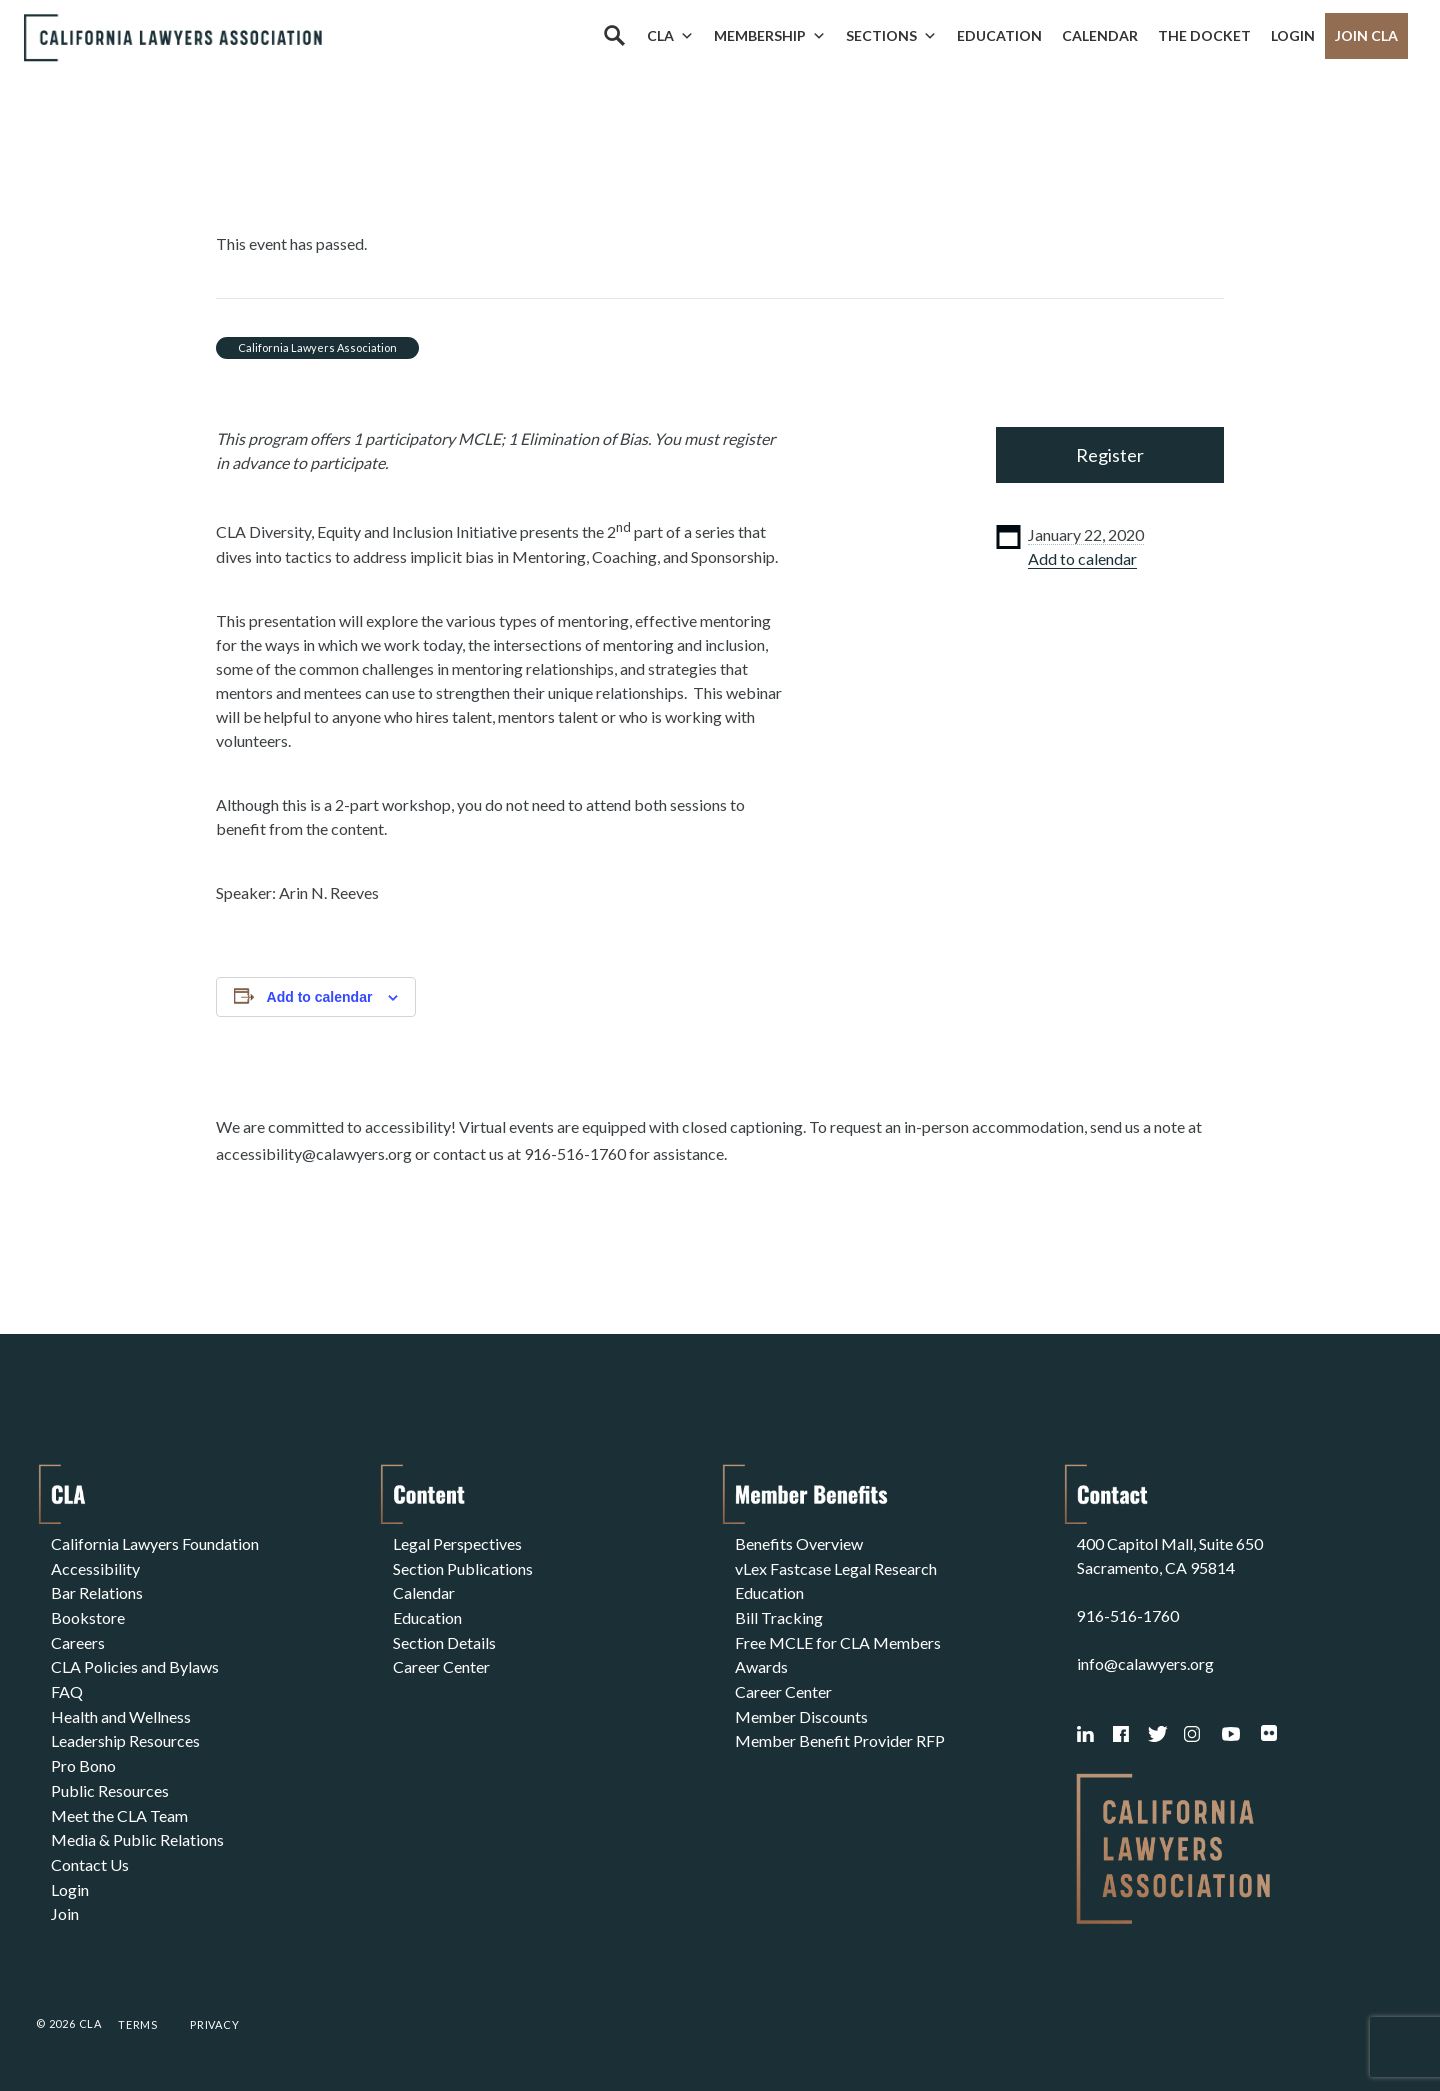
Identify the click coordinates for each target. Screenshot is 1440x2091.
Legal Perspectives (457, 1543)
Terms (138, 2024)
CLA (670, 36)
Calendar (1100, 35)
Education (999, 35)
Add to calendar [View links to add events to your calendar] (320, 997)
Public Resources (110, 1783)
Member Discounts (801, 1711)
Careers (78, 1639)
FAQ (67, 1687)
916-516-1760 (1128, 1615)
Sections (891, 36)
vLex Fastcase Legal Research (836, 1567)
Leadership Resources (125, 1735)
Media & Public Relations (137, 1831)
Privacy (215, 2024)
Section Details (444, 1639)
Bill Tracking (779, 1615)
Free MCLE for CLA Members (838, 1639)
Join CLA (1366, 35)
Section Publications (463, 1567)
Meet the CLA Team (119, 1807)
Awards (761, 1663)
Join (65, 1903)
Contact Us (90, 1855)
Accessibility (95, 1567)
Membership (770, 36)
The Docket (1204, 35)
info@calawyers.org (1145, 1663)
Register (1110, 455)
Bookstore (88, 1615)
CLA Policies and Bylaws (135, 1663)
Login (1293, 35)
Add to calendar (1082, 558)
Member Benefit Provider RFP (840, 1735)
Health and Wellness (121, 1711)
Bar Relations (97, 1591)
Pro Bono (83, 1759)
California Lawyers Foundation (155, 1543)
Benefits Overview (799, 1543)
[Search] (614, 36)
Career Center (441, 1663)
